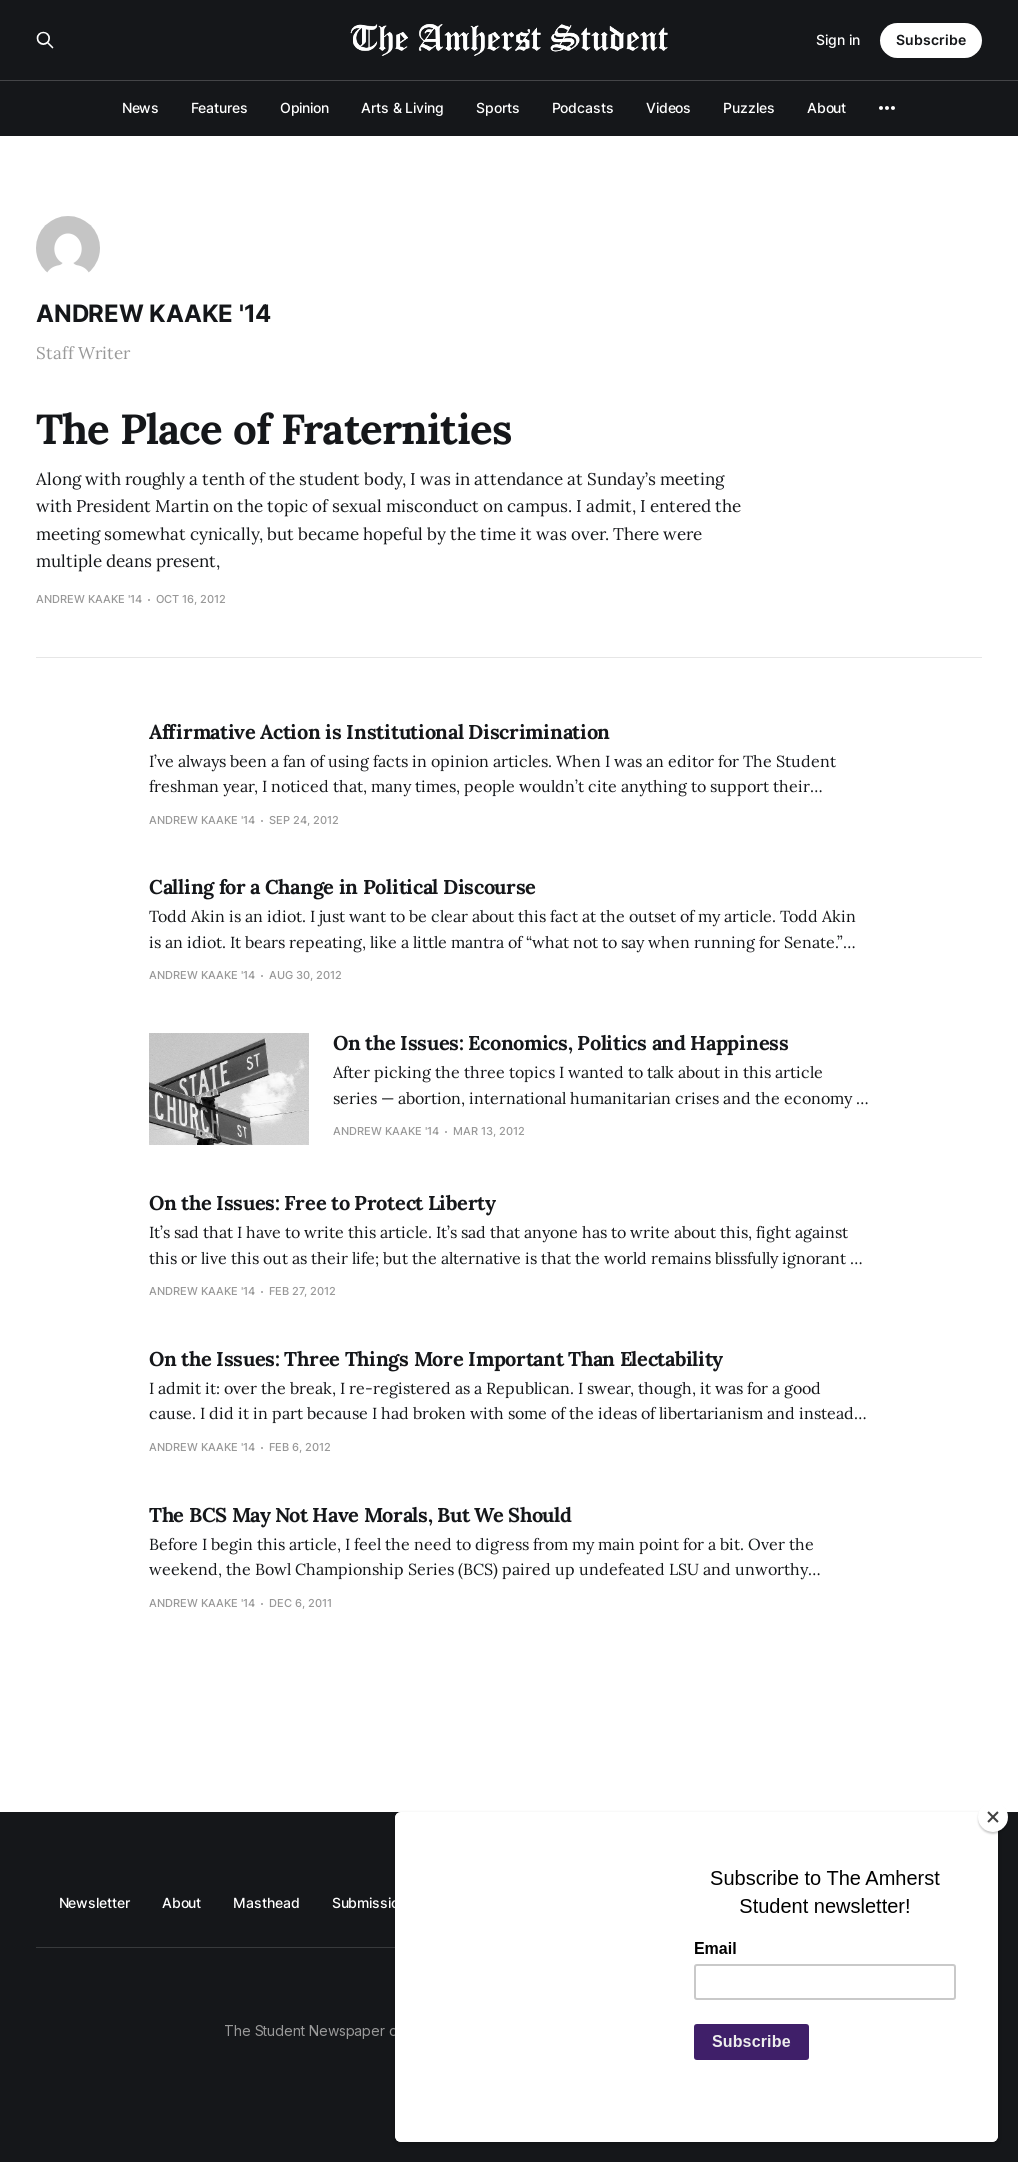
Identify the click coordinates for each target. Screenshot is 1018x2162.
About (827, 107)
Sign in (838, 39)
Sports (498, 107)
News (141, 107)
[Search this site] (45, 40)
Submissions (373, 1902)
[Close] (993, 1817)
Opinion (304, 107)
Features (219, 107)
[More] (887, 108)
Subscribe (931, 39)
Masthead (266, 1902)
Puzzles (748, 107)
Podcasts (583, 107)
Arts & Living (402, 107)
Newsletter (94, 1902)
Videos (669, 107)
